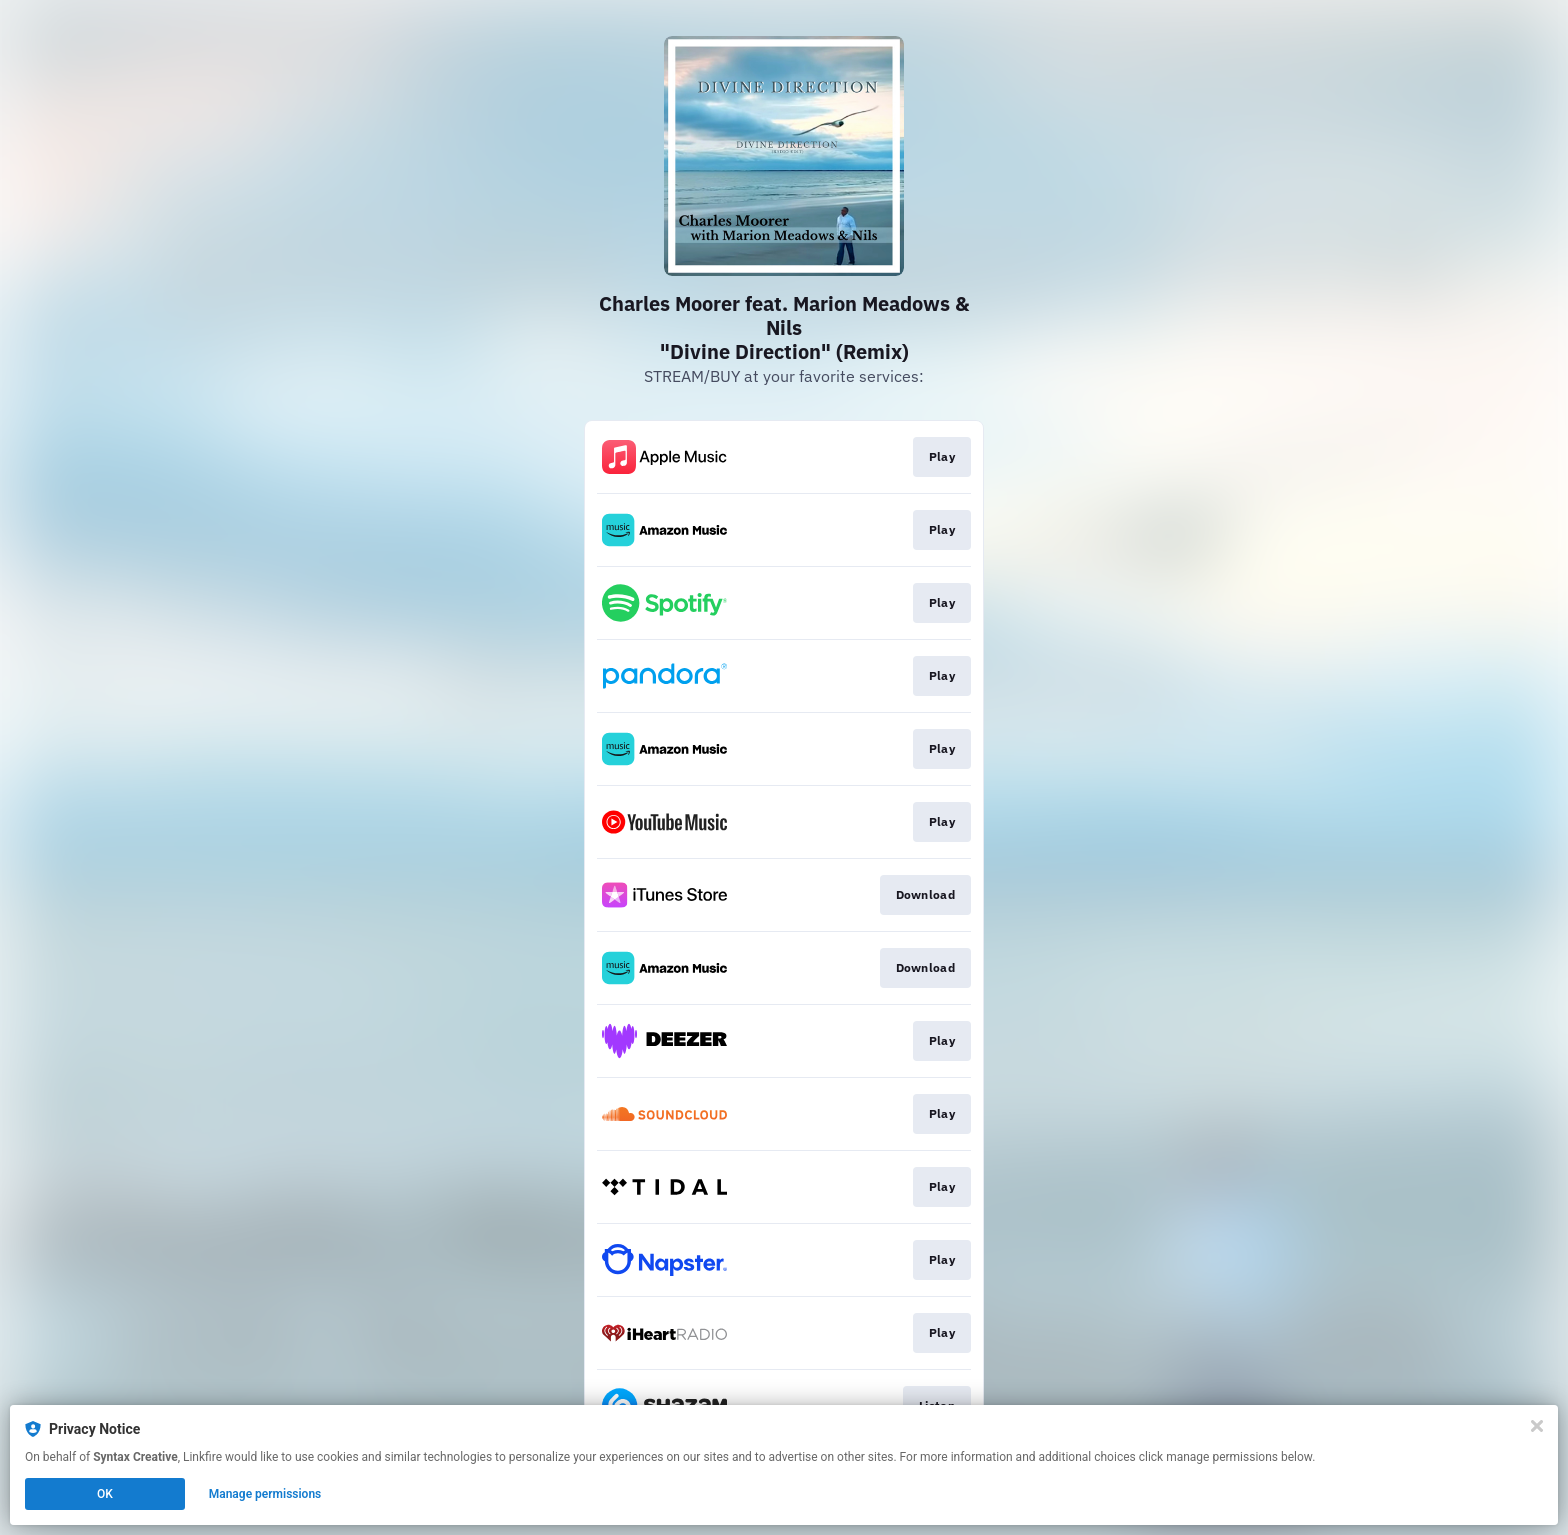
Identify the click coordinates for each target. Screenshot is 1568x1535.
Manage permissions (265, 1494)
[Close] (1537, 1426)
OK (105, 1494)
